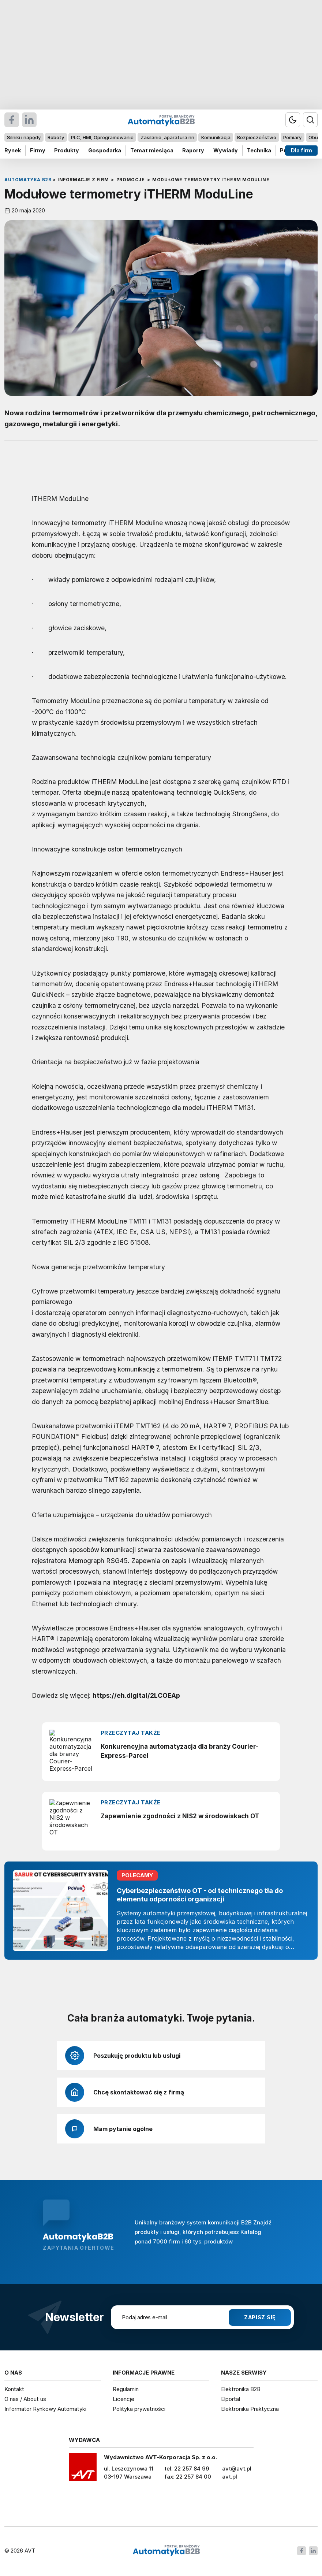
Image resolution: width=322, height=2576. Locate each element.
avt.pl (229, 2476)
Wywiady (225, 150)
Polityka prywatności (139, 2408)
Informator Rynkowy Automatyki (45, 2408)
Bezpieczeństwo (256, 137)
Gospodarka (104, 150)
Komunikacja (216, 137)
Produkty (66, 150)
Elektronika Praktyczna (250, 2408)
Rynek (12, 150)
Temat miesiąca (151, 150)
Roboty (56, 137)
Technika (259, 150)
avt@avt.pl (236, 2468)
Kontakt (14, 2389)
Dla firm (301, 150)
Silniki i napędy (24, 137)
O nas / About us (25, 2398)
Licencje (123, 2398)
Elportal (230, 2398)
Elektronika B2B (241, 2389)
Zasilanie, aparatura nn (167, 137)
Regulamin (126, 2389)
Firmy (37, 150)
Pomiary (292, 137)
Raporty (193, 150)
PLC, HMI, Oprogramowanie (102, 137)
